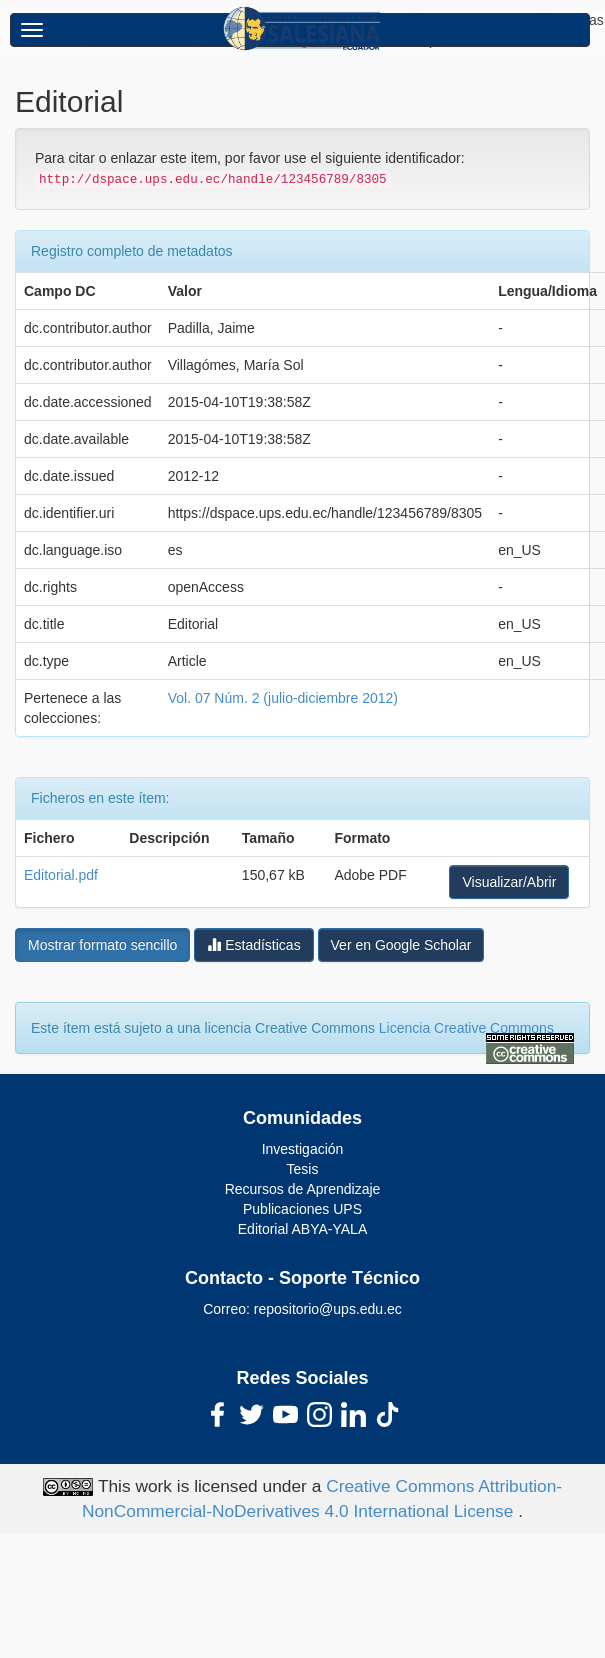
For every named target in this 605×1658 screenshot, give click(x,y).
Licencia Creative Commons (466, 1028)
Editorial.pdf (61, 875)
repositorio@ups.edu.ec (328, 1309)
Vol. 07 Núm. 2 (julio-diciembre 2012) (283, 698)
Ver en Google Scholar (401, 945)
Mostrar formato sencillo (102, 945)
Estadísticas (253, 944)
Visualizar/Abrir (509, 882)
